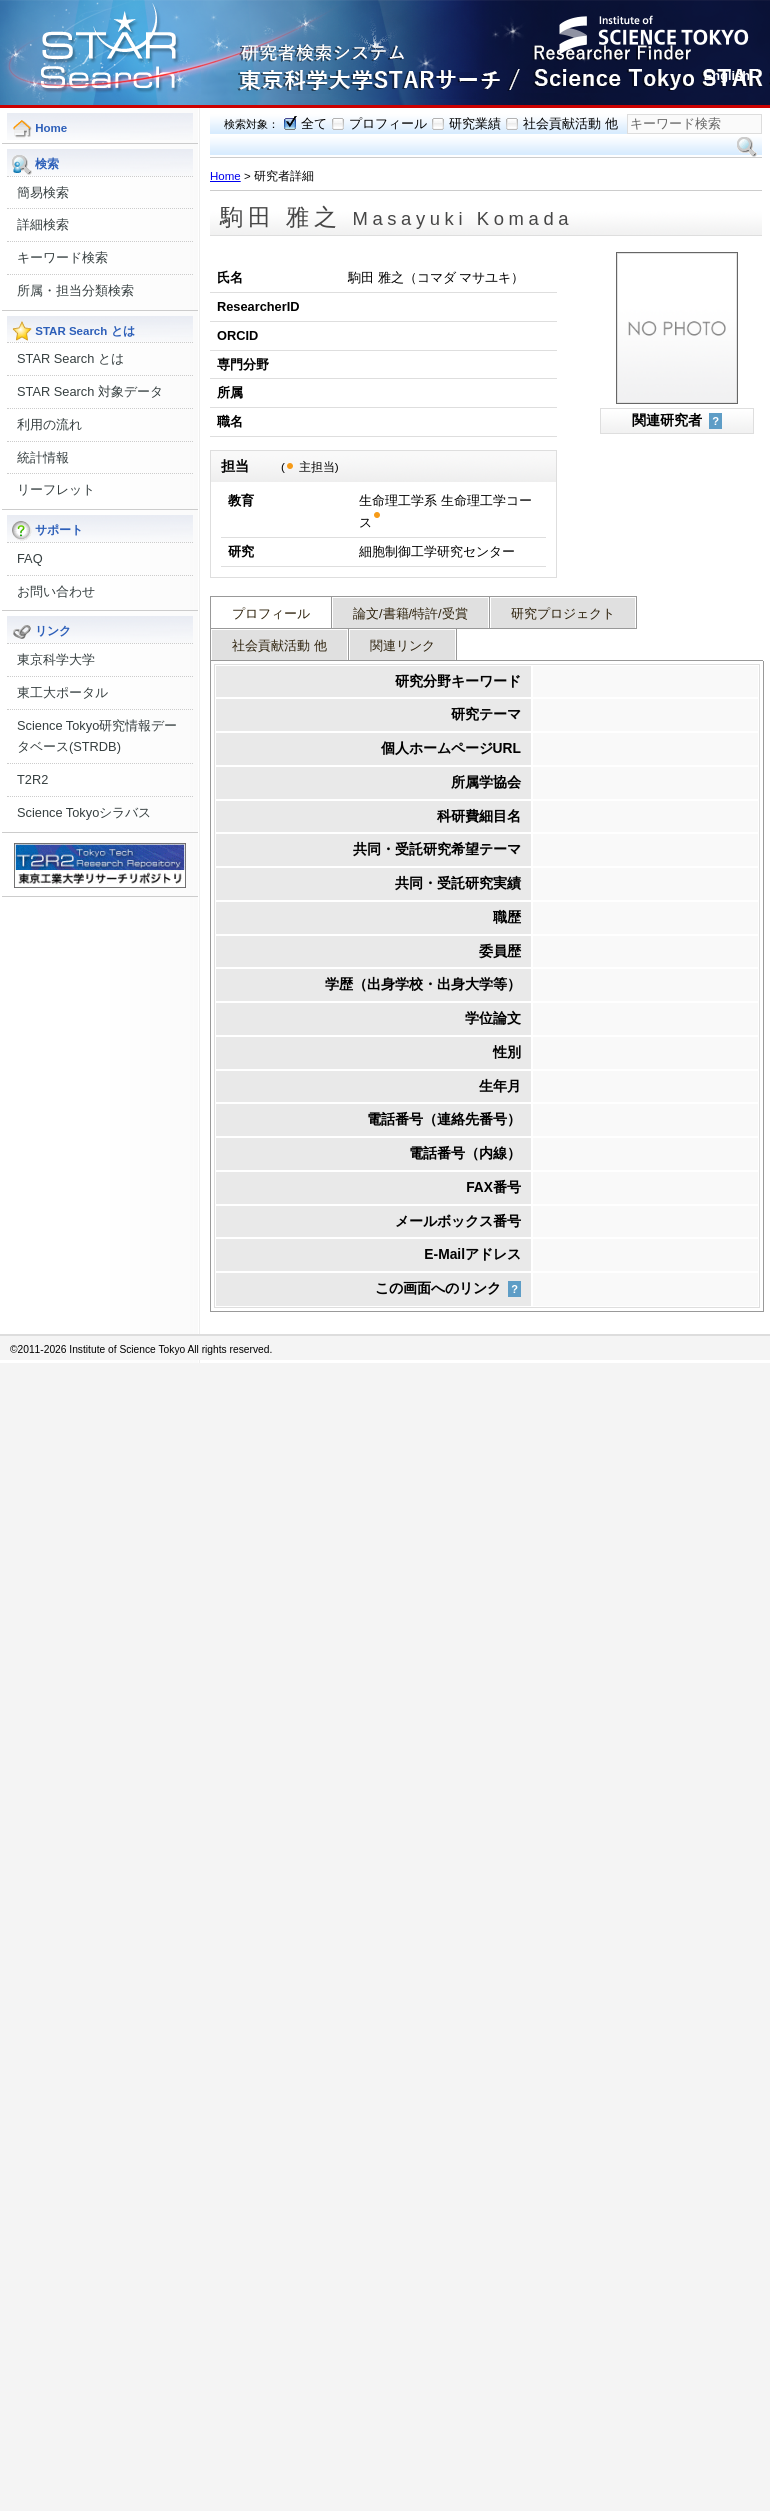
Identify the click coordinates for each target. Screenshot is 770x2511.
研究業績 (475, 123)
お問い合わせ (56, 591)
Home (225, 176)
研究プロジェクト (563, 613)
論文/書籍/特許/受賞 (410, 613)
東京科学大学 (56, 659)
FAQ (30, 558)
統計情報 (43, 457)
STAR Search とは (70, 358)
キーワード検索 (62, 257)
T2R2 (32, 779)
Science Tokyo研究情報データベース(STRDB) (97, 736)
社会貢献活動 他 (570, 123)
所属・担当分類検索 (75, 290)
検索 (747, 147)
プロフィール (388, 123)
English (727, 75)
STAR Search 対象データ (90, 391)
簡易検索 (43, 192)
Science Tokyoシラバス (84, 812)
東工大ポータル (62, 692)
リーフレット (56, 489)
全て (314, 123)
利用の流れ (49, 424)
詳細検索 (43, 224)
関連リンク (402, 645)
